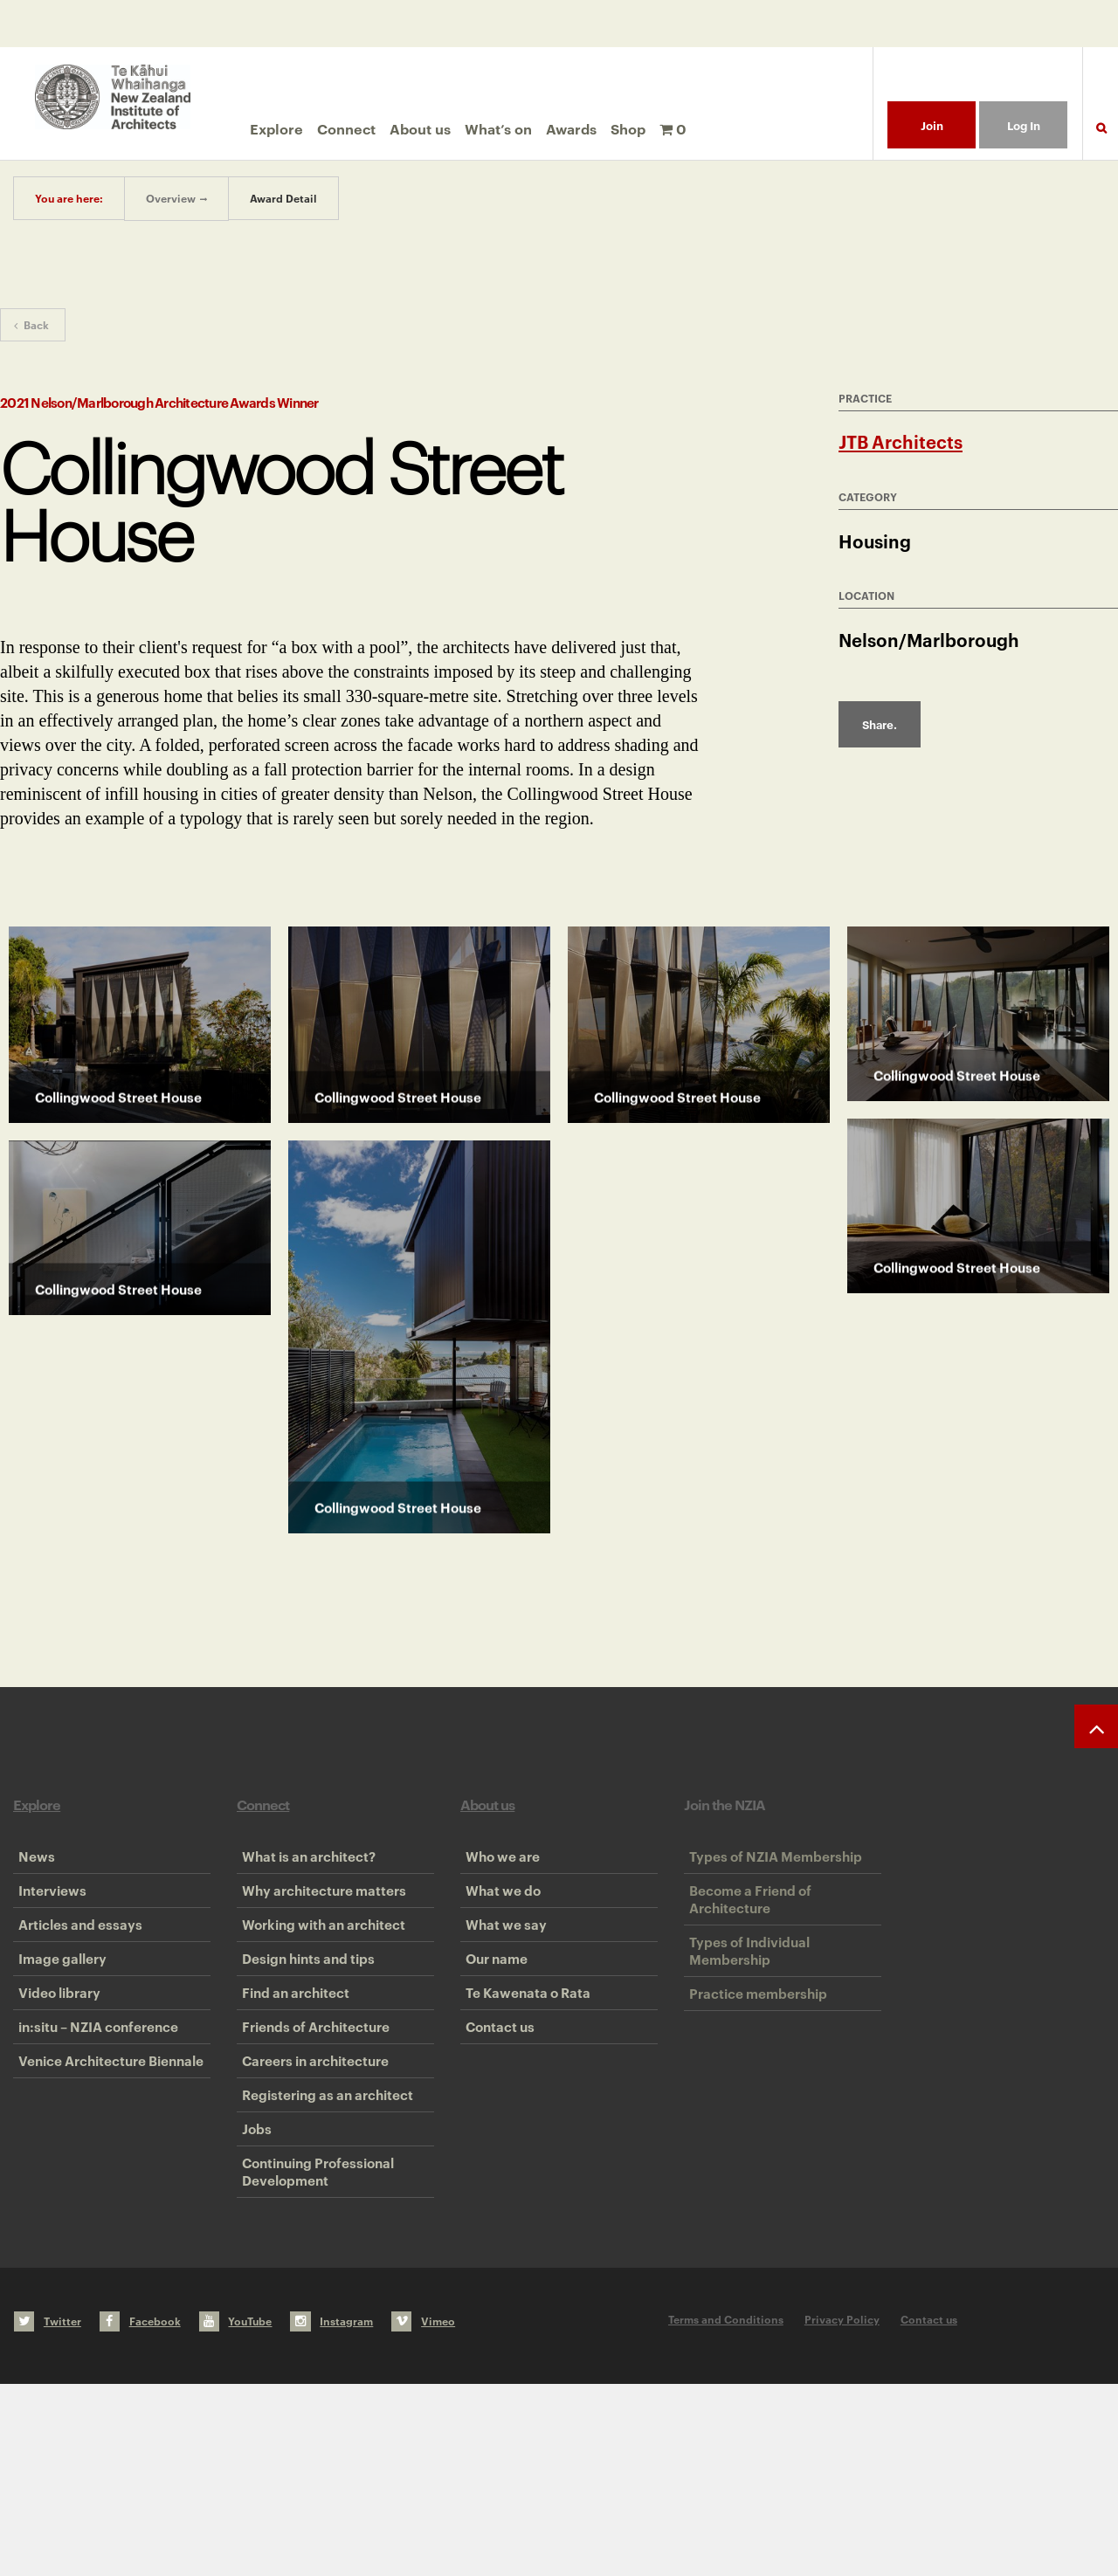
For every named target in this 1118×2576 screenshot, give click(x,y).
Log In (1023, 125)
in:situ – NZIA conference (93, 2132)
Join (932, 125)
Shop (628, 128)
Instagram (331, 2512)
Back (31, 324)
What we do (497, 1919)
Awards (571, 128)
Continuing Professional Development (313, 2354)
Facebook (140, 2512)
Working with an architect (318, 1972)
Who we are (497, 1866)
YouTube (236, 2512)
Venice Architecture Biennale (105, 2185)
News (31, 1866)
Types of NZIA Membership (770, 1866)
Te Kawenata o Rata (522, 2079)
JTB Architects (900, 441)
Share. (879, 724)
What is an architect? (303, 1866)
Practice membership (753, 2061)
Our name (491, 2026)
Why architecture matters (319, 1919)
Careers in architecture (310, 2185)
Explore (276, 128)
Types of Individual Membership (744, 1998)
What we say (501, 1972)
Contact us (494, 2132)
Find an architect (290, 2079)
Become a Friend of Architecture (745, 1928)
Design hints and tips (303, 2026)
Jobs (251, 2292)
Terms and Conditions (725, 2511)
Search (1100, 138)
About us (420, 128)
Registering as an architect (322, 2239)
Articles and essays (75, 1972)
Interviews (47, 1919)
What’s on (498, 128)
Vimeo (423, 2512)
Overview (171, 197)
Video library (54, 2079)
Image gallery (57, 2026)
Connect (346, 128)
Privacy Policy (842, 2511)
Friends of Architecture (310, 2132)
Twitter (47, 2512)
